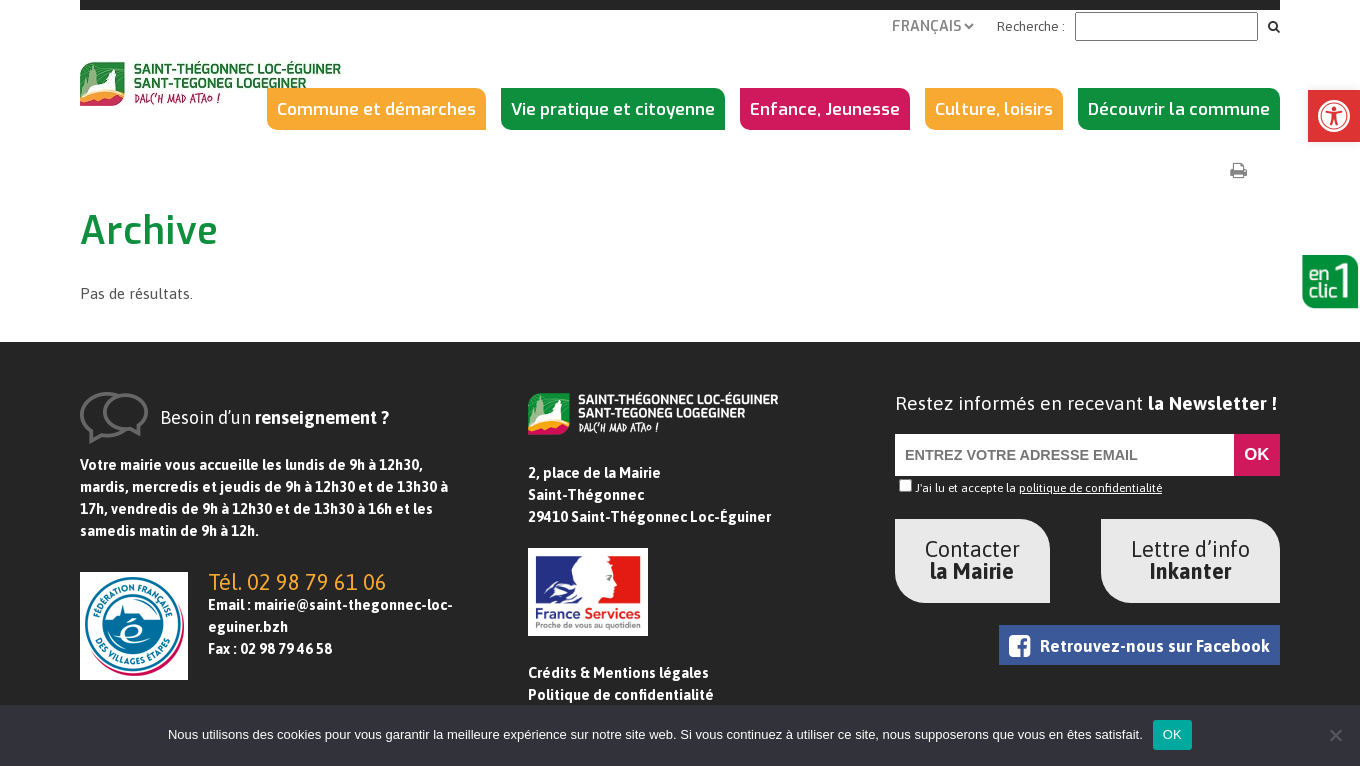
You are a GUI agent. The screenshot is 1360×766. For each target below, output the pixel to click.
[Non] (1335, 735)
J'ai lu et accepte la (1030, 488)
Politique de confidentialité (621, 695)
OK (1172, 734)
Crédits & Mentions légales (618, 673)
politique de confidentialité (1090, 488)
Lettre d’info (1190, 560)
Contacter (972, 560)
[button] (1334, 116)
